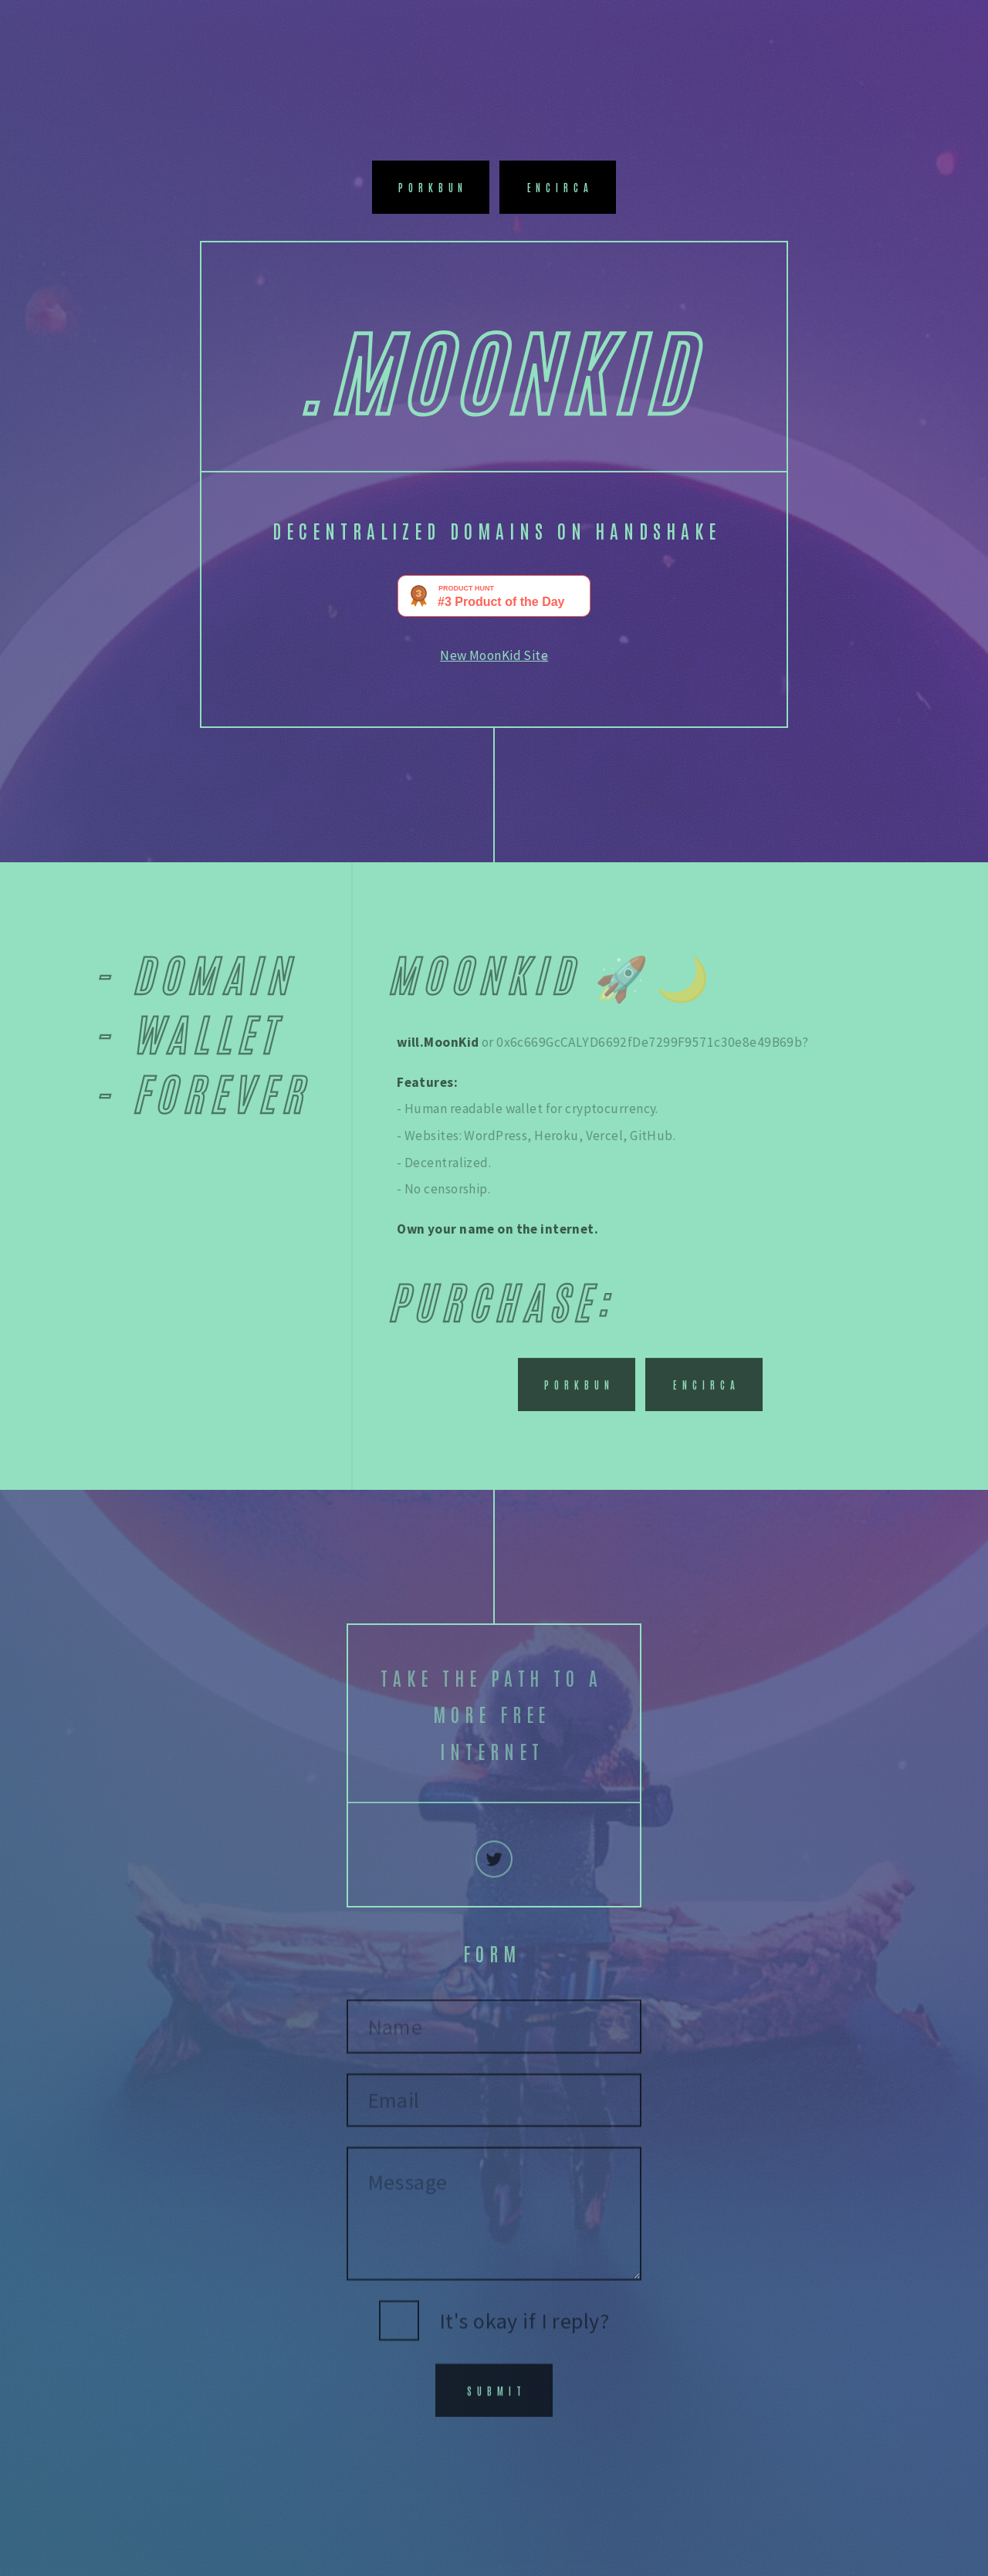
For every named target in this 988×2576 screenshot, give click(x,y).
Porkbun (433, 187)
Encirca (560, 187)
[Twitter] (494, 1871)
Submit (496, 2399)
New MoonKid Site (494, 655)
